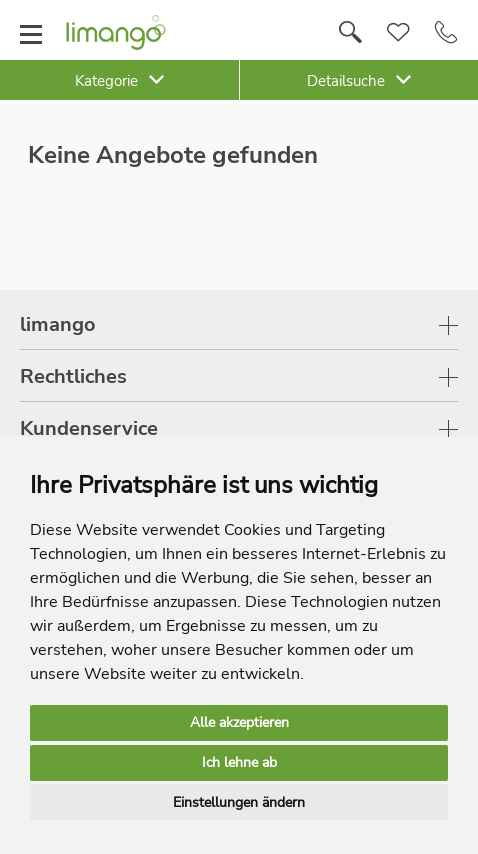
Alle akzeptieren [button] (239, 722)
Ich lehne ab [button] (239, 762)
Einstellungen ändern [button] (239, 802)
